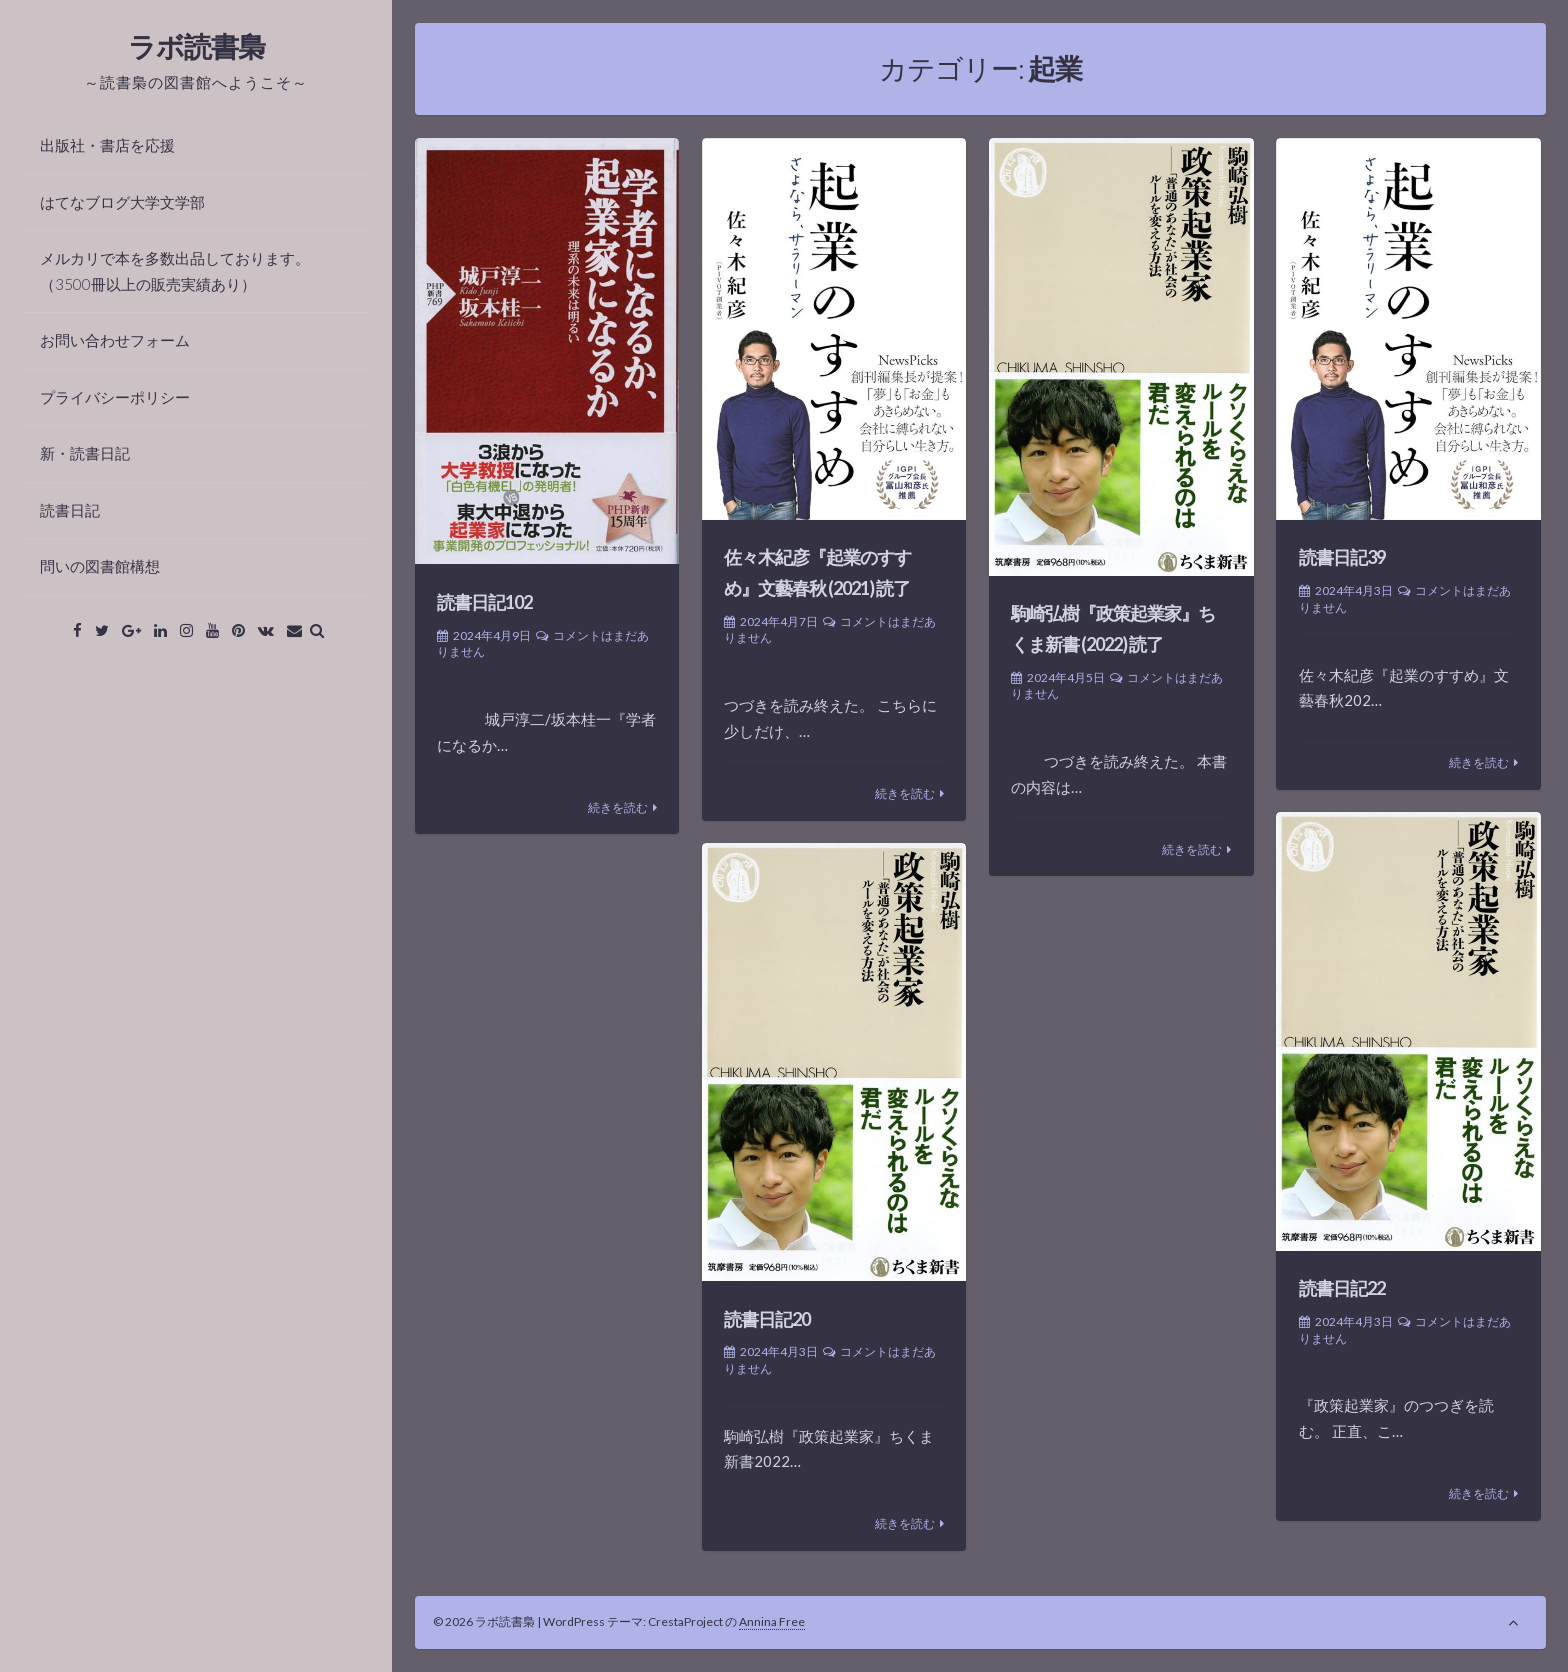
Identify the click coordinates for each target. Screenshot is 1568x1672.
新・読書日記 (85, 453)
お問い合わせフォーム (115, 340)
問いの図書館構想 (100, 566)
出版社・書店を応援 (107, 145)
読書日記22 (1342, 1288)
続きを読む (618, 807)
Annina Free (772, 1621)
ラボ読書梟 (196, 46)
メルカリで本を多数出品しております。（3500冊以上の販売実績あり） (175, 271)
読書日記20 (767, 1319)
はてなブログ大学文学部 (122, 202)
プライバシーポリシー (115, 397)
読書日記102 (484, 602)
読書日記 (70, 510)
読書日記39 (1342, 557)
